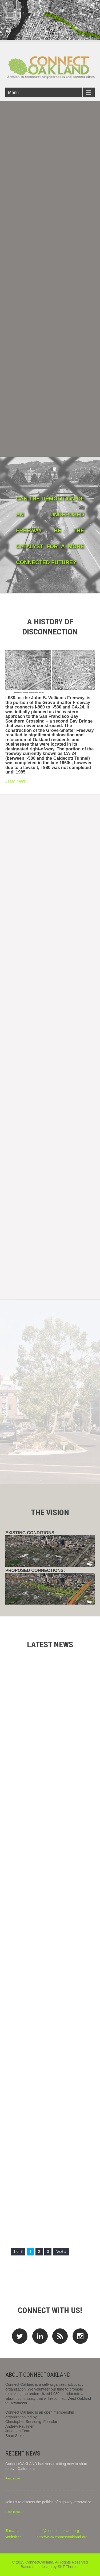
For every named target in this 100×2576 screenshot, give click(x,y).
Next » (60, 2251)
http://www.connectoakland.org (62, 2537)
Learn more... (17, 781)
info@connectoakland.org (58, 2531)
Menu (13, 92)
